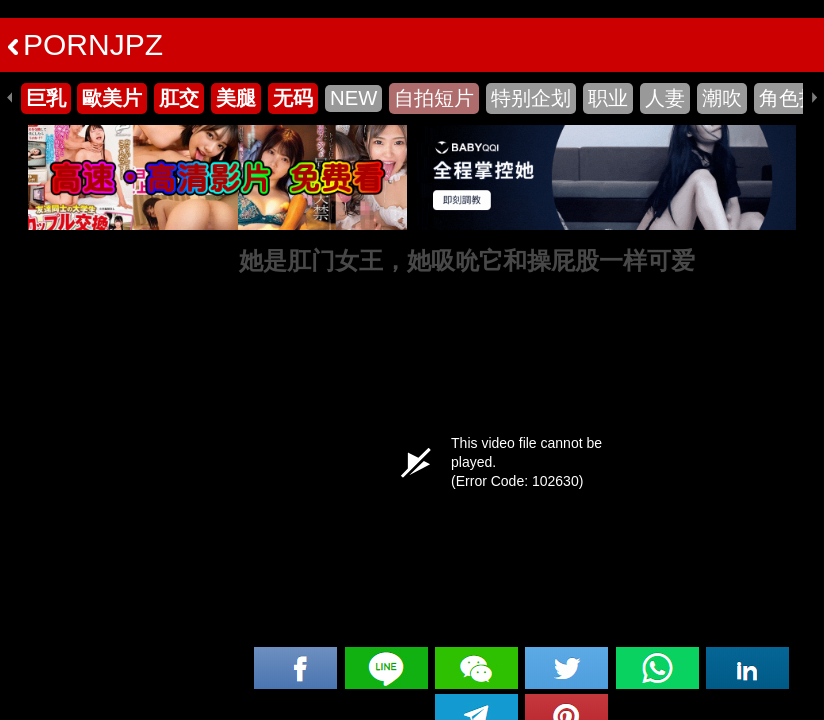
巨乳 (46, 98)
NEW (353, 98)
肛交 (179, 98)
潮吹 (722, 98)
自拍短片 (434, 98)
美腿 (236, 98)
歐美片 (112, 98)
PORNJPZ (85, 44)
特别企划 (531, 98)
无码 (293, 98)
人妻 (665, 98)
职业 (608, 98)
